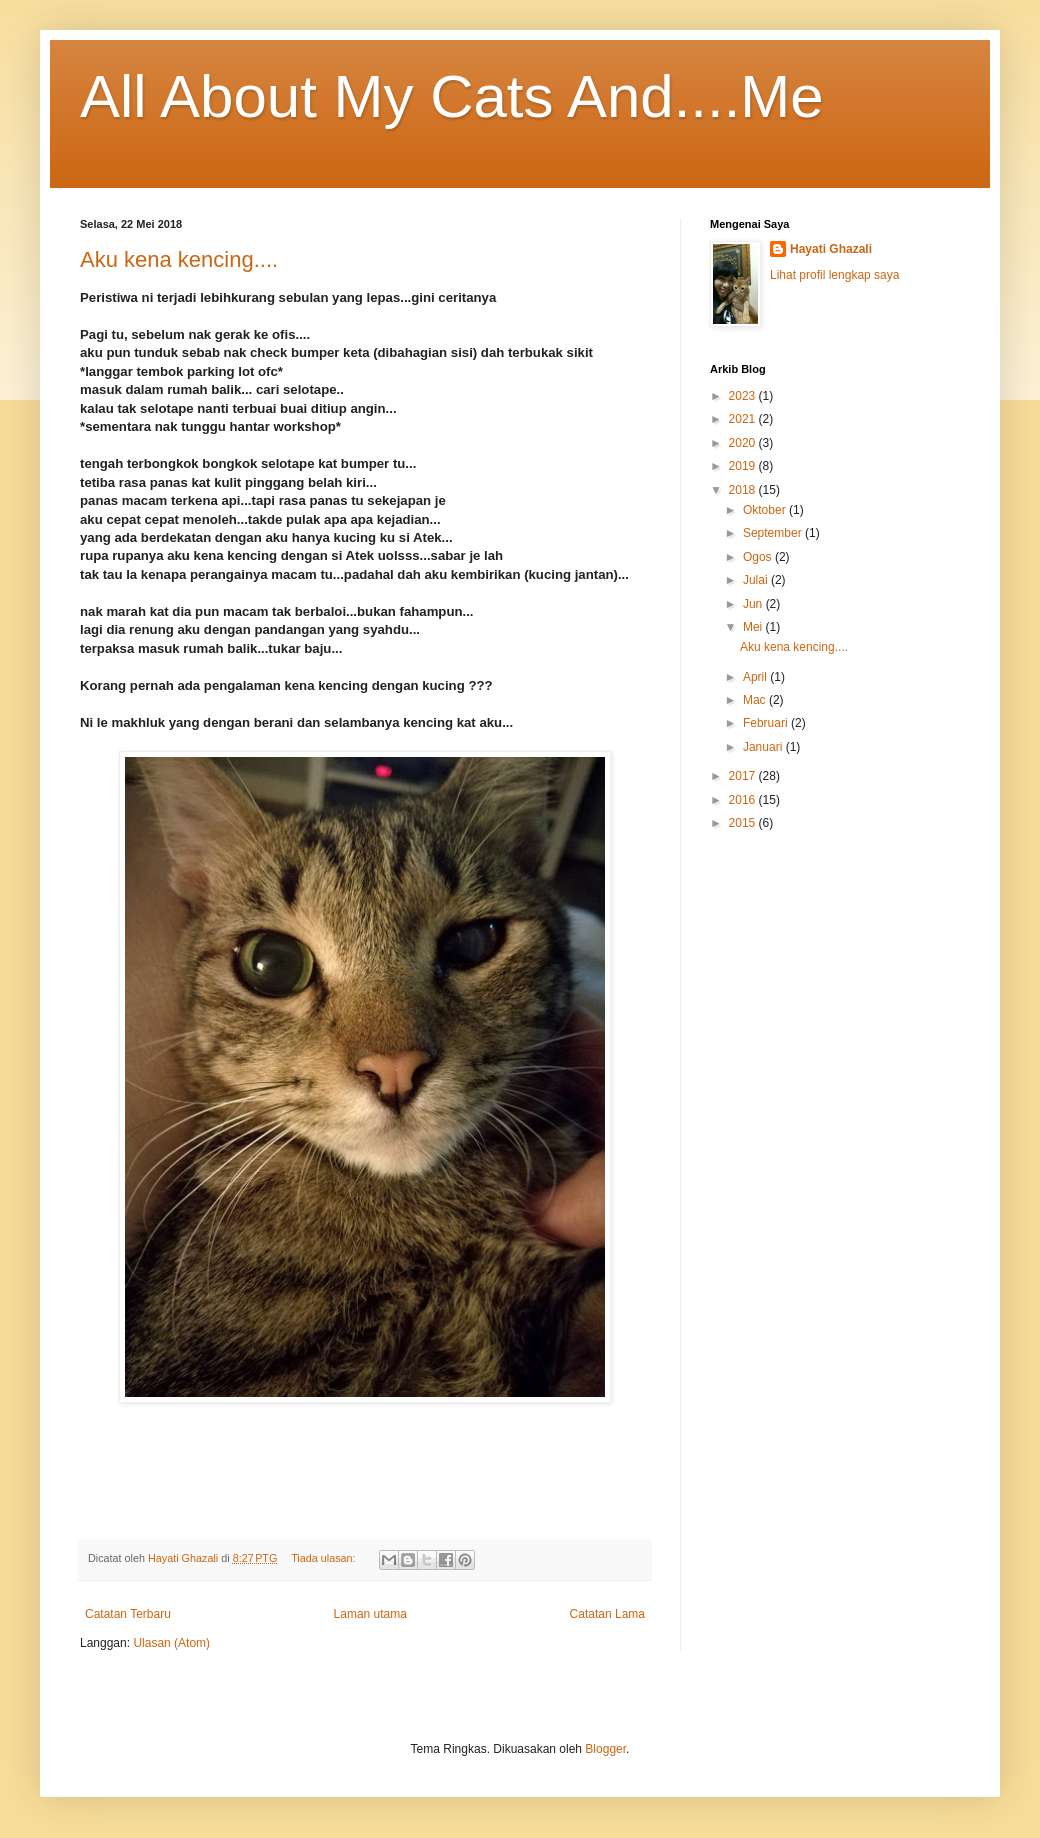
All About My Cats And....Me (452, 96)
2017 (744, 776)
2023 (744, 396)
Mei (754, 627)
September (774, 533)
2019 (744, 466)
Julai (757, 580)
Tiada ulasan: (324, 1558)
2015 (744, 823)
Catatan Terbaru (128, 1614)
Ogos (759, 557)
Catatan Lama (607, 1614)
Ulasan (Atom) (171, 1643)
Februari (767, 723)
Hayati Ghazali (831, 249)
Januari (764, 747)
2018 (744, 490)
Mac (756, 700)
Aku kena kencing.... (179, 259)
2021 (744, 419)
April (756, 677)
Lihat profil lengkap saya (834, 275)
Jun (754, 604)
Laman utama (370, 1614)
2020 (744, 443)
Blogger (605, 1749)
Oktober (766, 510)
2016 (744, 800)
